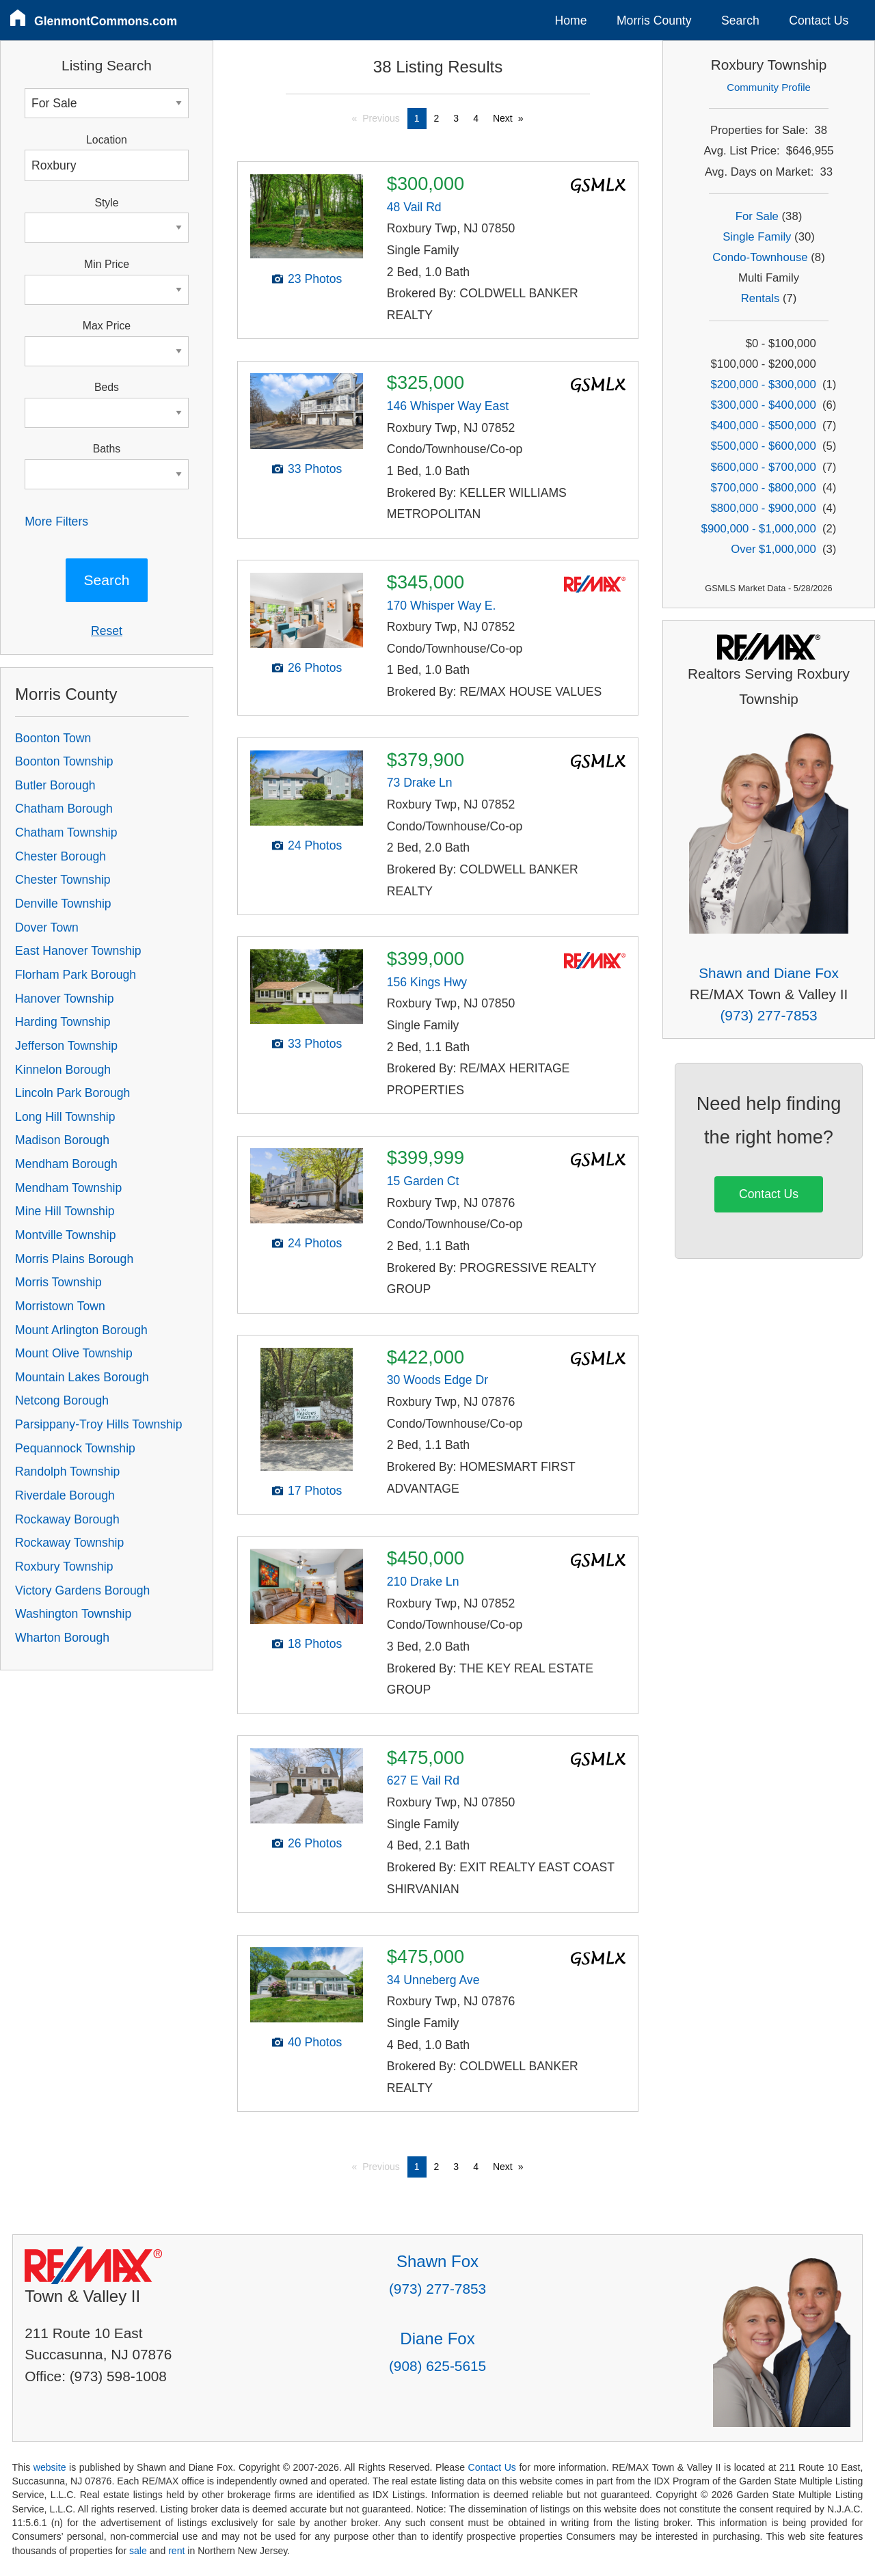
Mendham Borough (66, 1164)
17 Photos (315, 1490)
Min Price (106, 264)
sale (138, 2550)
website (49, 2467)
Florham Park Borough (75, 974)
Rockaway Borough (67, 1519)
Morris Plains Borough (74, 1259)
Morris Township (58, 1282)
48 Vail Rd (414, 207)
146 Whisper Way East (448, 406)
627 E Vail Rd (423, 1780)
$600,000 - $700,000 (763, 467)
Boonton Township (64, 761)
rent (176, 2550)
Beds (106, 387)
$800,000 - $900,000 (763, 508)
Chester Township (63, 879)
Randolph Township (67, 1471)
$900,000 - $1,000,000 (758, 528)
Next (503, 118)
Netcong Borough (62, 1400)
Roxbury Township (64, 1566)
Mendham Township (68, 1188)
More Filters (56, 521)
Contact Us (818, 20)
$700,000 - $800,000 (763, 487)
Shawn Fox (437, 2261)
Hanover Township (64, 998)
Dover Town (47, 927)
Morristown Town (60, 1306)
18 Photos (315, 1644)
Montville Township (65, 1235)
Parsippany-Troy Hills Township (98, 1424)
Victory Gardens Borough (82, 1590)
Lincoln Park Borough (72, 1093)
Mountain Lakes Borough (82, 1377)
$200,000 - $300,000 (763, 384)
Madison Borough (62, 1140)
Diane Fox (437, 2338)
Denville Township (63, 903)
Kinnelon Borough (63, 1069)
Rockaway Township (69, 1542)
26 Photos (315, 668)
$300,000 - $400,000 (763, 404)
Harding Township (63, 1022)
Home (571, 20)
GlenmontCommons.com (105, 21)
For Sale (757, 216)
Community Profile (769, 87)
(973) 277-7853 (768, 1015)
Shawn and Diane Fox (769, 973)
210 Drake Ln (423, 1581)
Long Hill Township (65, 1117)
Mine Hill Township (64, 1211)
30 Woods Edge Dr (437, 1380)
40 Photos (315, 2042)
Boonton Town (53, 738)
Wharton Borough (62, 1637)
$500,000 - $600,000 (763, 445)
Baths (106, 449)
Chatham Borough (64, 808)
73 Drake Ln (420, 782)
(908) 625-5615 (437, 2366)
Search (740, 20)
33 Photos (315, 469)
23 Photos (315, 279)
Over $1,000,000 (773, 549)
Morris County (654, 20)
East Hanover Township (78, 951)
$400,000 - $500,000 (763, 425)
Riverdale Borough (65, 1495)
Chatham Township (66, 832)
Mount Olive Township (74, 1353)
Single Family (757, 236)
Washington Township (73, 1614)
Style (106, 202)
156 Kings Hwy (427, 982)
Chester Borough (60, 856)
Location (106, 140)
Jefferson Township (66, 1046)
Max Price (107, 325)
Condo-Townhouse (759, 257)
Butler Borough (55, 785)
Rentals (760, 298)
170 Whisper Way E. (441, 605)
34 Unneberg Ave (433, 1980)
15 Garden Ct (423, 1181)
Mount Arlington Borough (81, 1330)
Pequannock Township (75, 1448)
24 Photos (315, 845)
